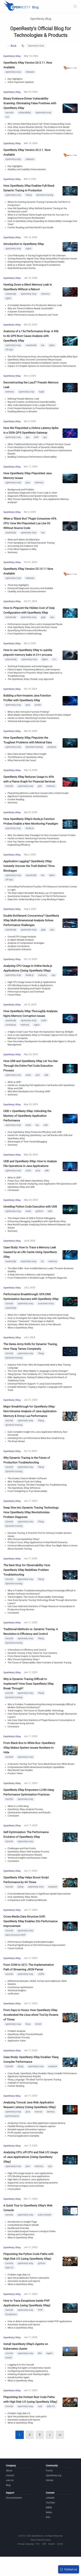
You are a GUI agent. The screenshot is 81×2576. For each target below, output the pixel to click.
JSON (41, 1974)
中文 (38, 2544)
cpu (45, 437)
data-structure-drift (15, 1935)
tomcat (38, 2111)
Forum (49, 2470)
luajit (41, 391)
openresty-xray (13, 72)
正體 (44, 2544)
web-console (44, 2214)
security (9, 112)
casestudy (10, 293)
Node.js (30, 828)
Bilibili (49, 2507)
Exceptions (11, 2314)
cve (7, 117)
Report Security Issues (40, 2540)
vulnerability (24, 112)
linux (28, 2024)
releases (30, 72)
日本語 (60, 2544)
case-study (11, 659)
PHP (40, 2310)
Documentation (14, 2497)
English (51, 2544)
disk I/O (9, 2267)
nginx (28, 248)
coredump (10, 1024)
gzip (43, 617)
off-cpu (9, 349)
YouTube (50, 2502)
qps (28, 437)
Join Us (10, 2480)
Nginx (45, 659)
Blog (8, 2485)
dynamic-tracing (44, 195)
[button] (50, 2435)
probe (38, 704)
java (28, 482)
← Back (11, 45)
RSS (48, 2517)
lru (42, 1261)
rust (40, 2406)
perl (40, 786)
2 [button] (29, 2434)
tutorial (9, 786)
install (8, 2357)
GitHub (49, 2480)
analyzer (51, 747)
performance (12, 2116)
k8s (40, 2353)
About (9, 2470)
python (39, 1211)
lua (42, 345)
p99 (36, 437)
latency (51, 2111)
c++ (54, 659)
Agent (49, 2353)
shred (38, 2024)
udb (46, 1075)
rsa (42, 532)
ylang (20, 1886)
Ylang (29, 195)
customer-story (46, 1303)
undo (43, 1020)
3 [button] (39, 2434)
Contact (10, 2475)
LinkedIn (50, 2497)
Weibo (49, 2512)
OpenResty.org (53, 2475)
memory (45, 293)
